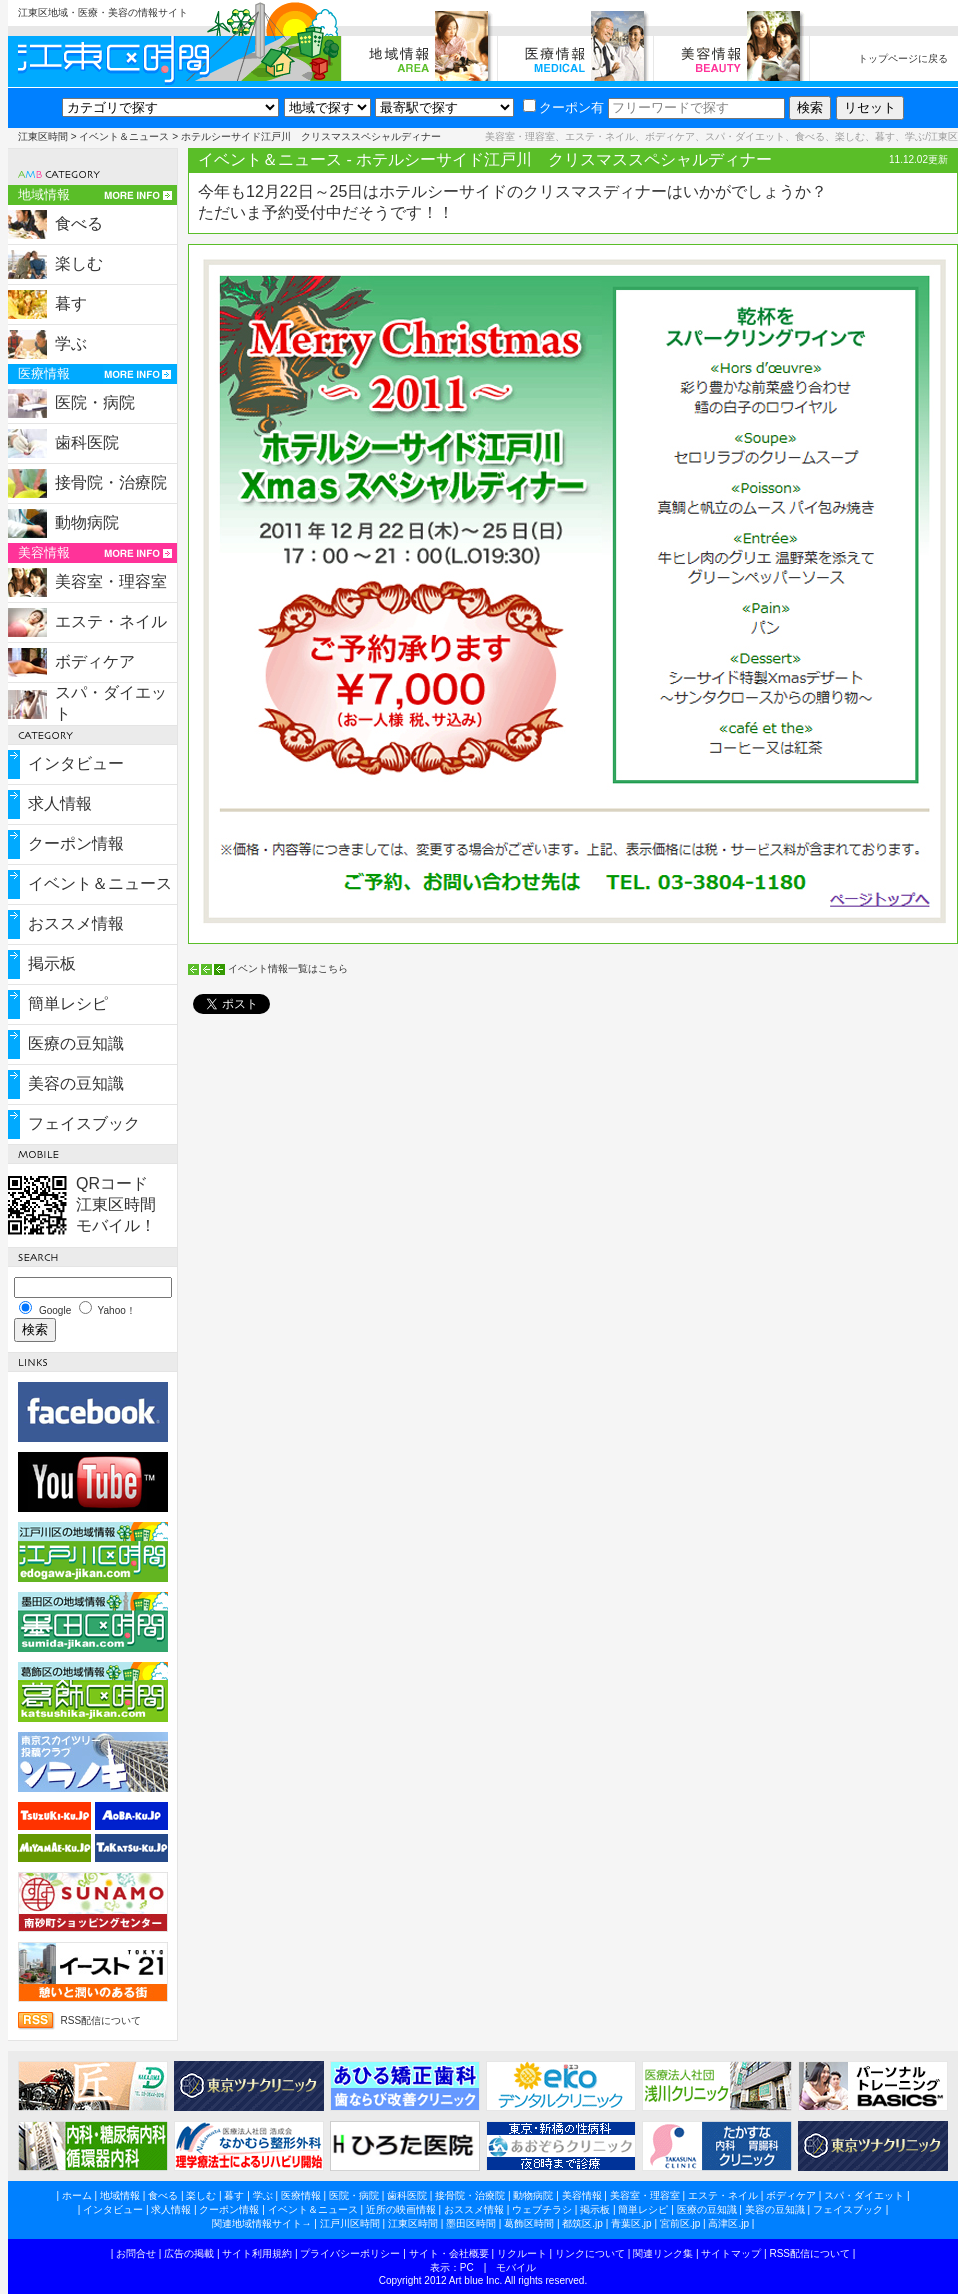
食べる (79, 223)
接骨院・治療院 (111, 482)
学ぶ (71, 343)
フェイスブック (84, 1123)
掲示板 (52, 963)
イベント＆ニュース (124, 136)
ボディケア (95, 661)
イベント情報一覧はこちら (288, 968)
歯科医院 (87, 442)
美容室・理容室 (111, 581)
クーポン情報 (76, 843)
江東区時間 (43, 136)
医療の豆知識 (76, 1043)
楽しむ (79, 263)
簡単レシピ (68, 1003)
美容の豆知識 (76, 1083)
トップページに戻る (903, 58)
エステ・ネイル (111, 621)
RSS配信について (101, 2020)
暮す (71, 303)
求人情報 (60, 803)
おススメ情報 (76, 923)
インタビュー (76, 763)
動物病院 (87, 522)
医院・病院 (95, 402)
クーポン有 (563, 107)
